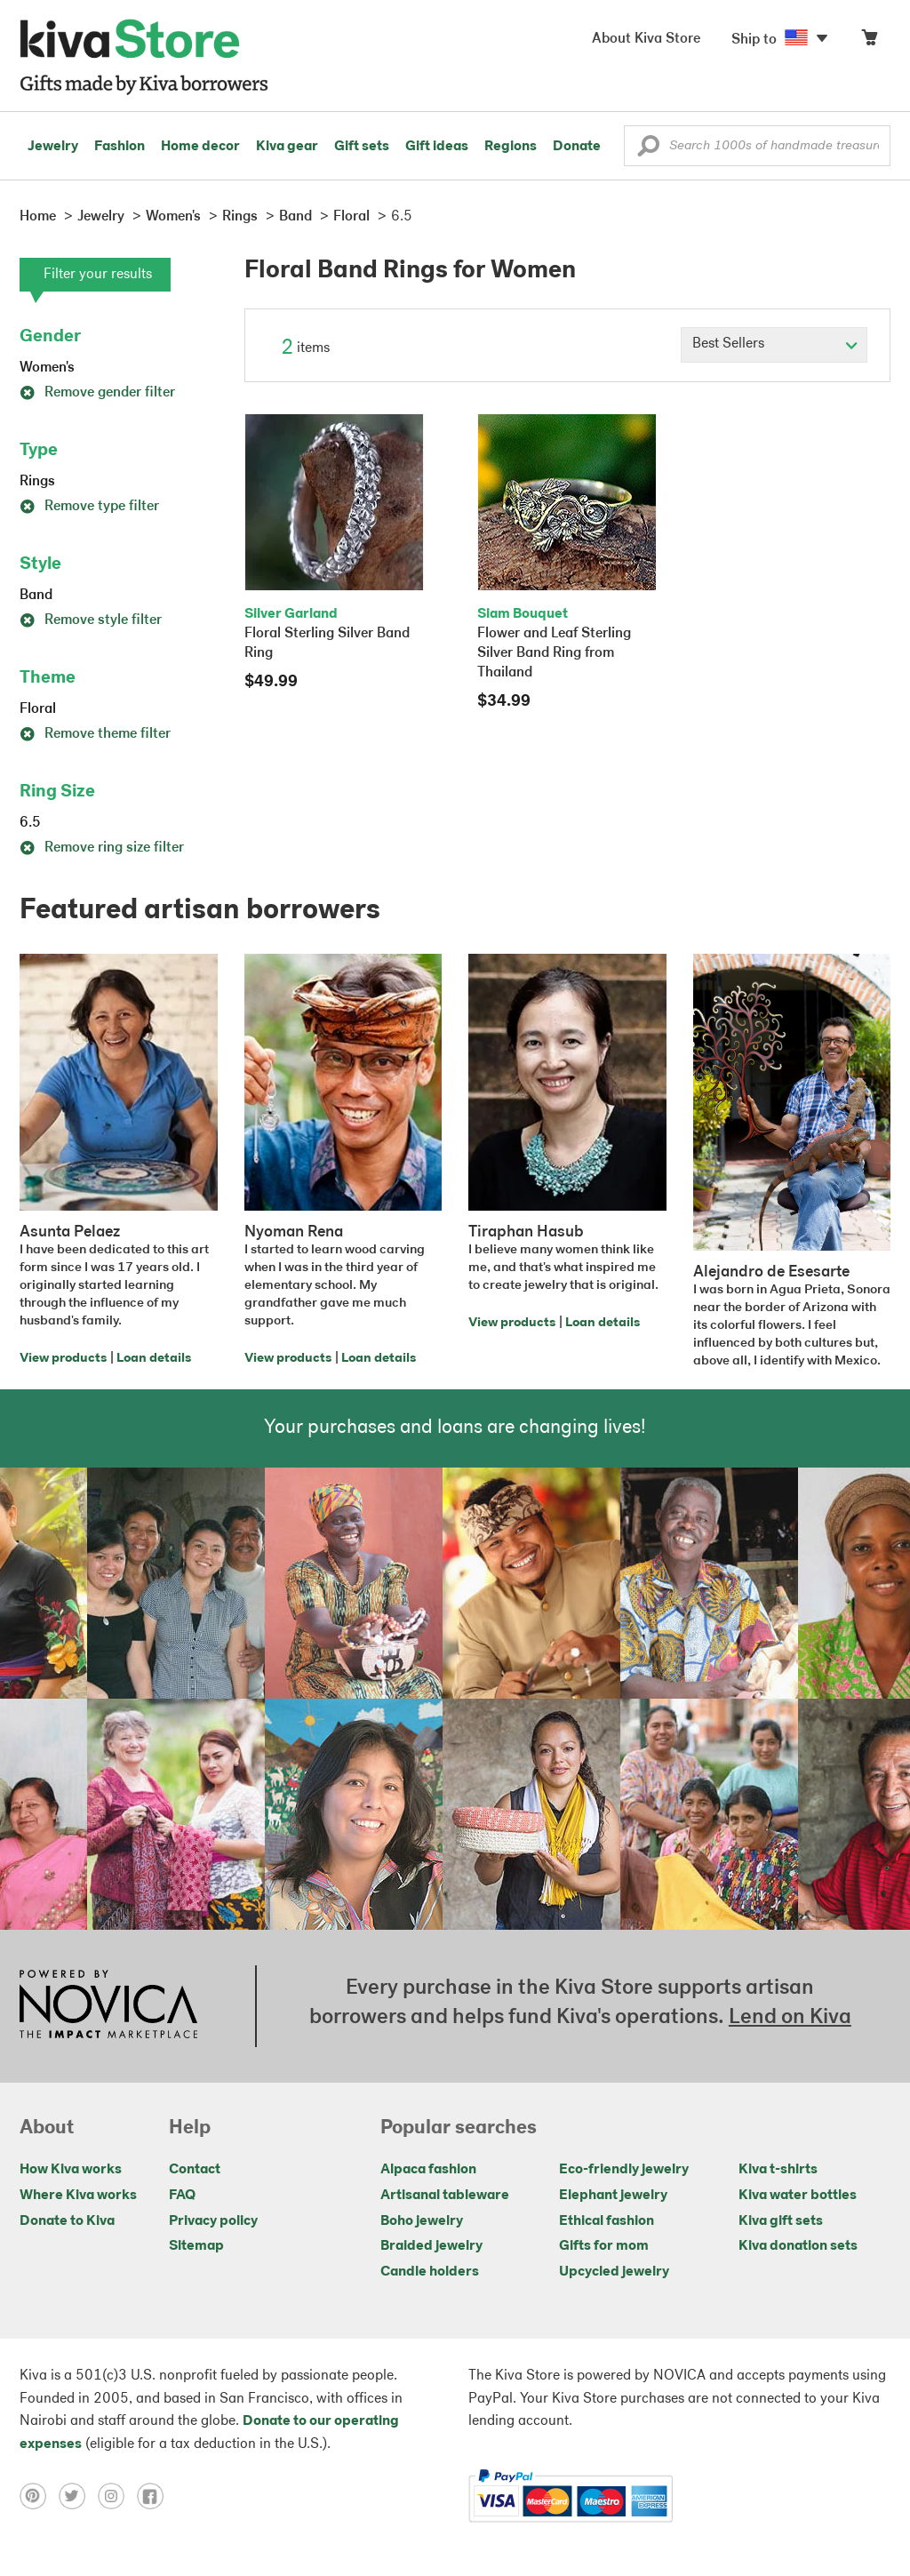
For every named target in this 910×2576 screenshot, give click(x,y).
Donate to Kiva (67, 2221)
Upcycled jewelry (614, 2272)
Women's (47, 368)
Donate (577, 147)
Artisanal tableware (444, 2195)
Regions (510, 147)
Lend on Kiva (790, 2017)
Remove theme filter (95, 734)
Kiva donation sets (798, 2246)
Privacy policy (213, 2221)
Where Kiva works (78, 2195)
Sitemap (196, 2246)
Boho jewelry (421, 2221)
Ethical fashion (606, 2221)
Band (36, 595)
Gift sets (361, 147)
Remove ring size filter (102, 848)
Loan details (153, 1358)
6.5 (30, 823)
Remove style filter (91, 620)
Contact (194, 2170)
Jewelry (53, 147)
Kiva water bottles (797, 2195)
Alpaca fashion (428, 2170)
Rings (37, 482)
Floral (38, 709)
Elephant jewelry (613, 2195)
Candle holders (429, 2272)
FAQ (182, 2195)
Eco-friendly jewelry (624, 2170)
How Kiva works (71, 2170)
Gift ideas (436, 147)
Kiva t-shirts (778, 2170)
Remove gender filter (97, 393)
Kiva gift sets (780, 2221)
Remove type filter (89, 507)
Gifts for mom (604, 2246)
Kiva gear (287, 147)
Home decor (200, 147)
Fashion (119, 147)
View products (63, 1358)
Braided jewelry (431, 2246)
